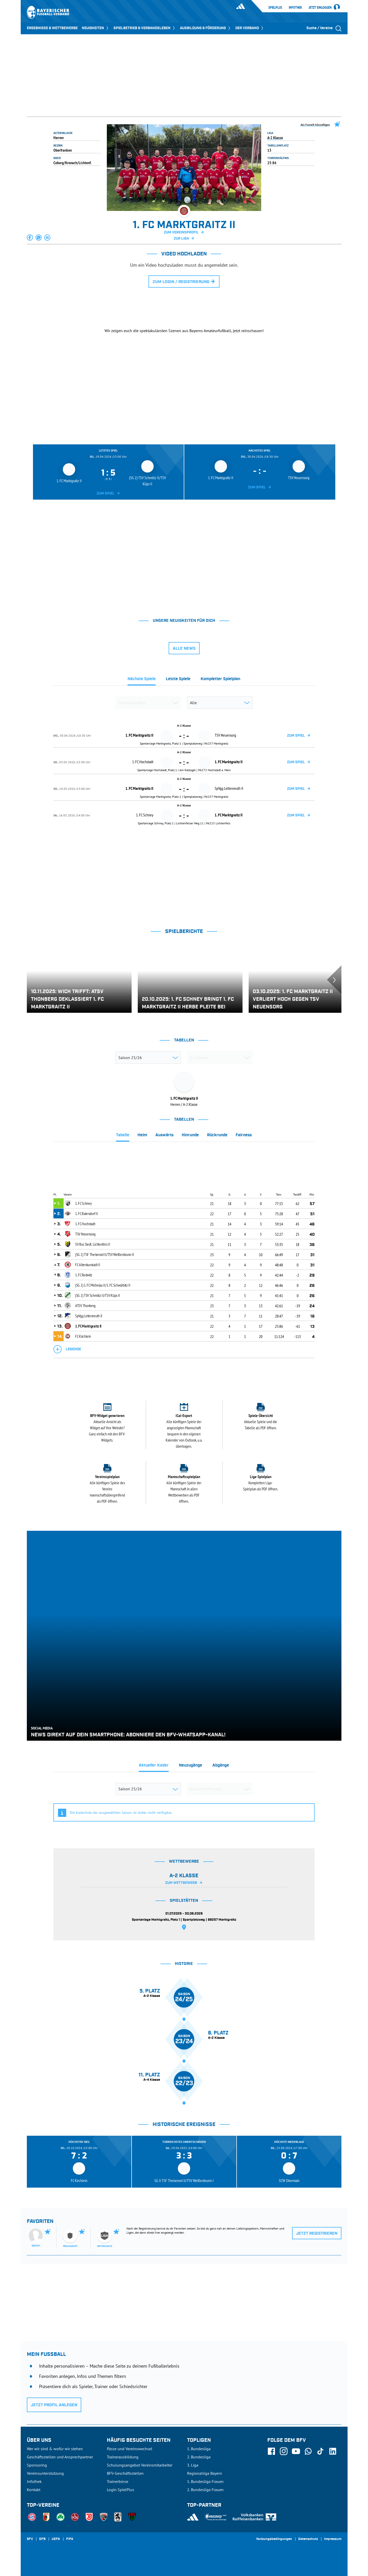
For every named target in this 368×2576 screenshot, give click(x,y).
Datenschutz (308, 2539)
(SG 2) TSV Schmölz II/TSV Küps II (97, 1295)
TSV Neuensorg (85, 1233)
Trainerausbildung (123, 2456)
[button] (30, 237)
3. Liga (192, 2465)
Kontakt (33, 2489)
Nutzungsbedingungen (274, 2539)
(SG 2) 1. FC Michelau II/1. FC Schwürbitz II (102, 1285)
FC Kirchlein (83, 1336)
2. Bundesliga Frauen (205, 2489)
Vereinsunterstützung (45, 2473)
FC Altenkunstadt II (87, 1264)
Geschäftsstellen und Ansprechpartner (60, 2456)
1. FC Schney (83, 1203)
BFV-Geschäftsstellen (125, 2473)
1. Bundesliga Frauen (205, 2481)
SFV (30, 2539)
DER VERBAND (249, 28)
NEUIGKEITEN (95, 28)
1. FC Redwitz (83, 1274)
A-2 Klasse (275, 137)
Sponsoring (37, 2465)
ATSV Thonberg (85, 1305)
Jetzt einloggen (320, 7)
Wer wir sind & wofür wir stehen (55, 2448)
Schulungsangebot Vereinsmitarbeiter (139, 2465)
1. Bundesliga (199, 2448)
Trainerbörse (117, 2481)
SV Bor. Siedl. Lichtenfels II (92, 1244)
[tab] (142, 680)
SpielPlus (275, 7)
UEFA (56, 2539)
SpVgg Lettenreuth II (88, 1315)
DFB (42, 2539)
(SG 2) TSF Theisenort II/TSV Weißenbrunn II (104, 1254)
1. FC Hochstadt (85, 1223)
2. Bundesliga (199, 2456)
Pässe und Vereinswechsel (129, 2448)
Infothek (295, 7)
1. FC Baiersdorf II (86, 1213)
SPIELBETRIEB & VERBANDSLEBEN (144, 28)
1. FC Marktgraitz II (88, 1326)
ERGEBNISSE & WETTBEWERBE (52, 28)
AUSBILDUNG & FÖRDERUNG (205, 28)
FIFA (69, 2539)
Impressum (332, 2539)
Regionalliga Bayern (204, 2473)
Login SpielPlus (120, 2489)
